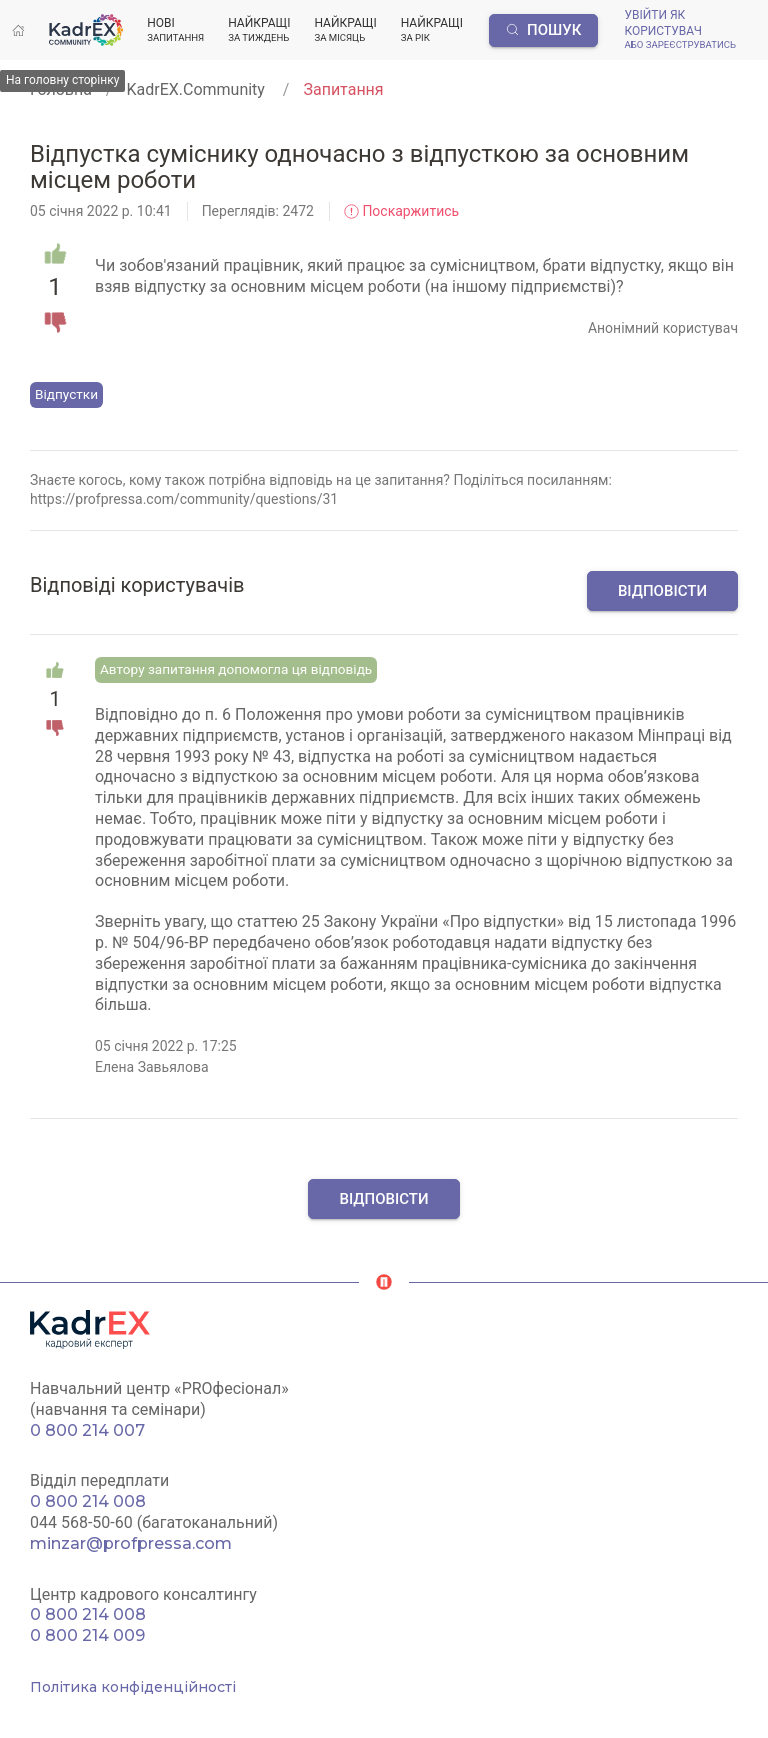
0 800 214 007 (87, 1430)
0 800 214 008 (88, 1501)
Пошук (544, 30)
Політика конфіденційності (133, 1687)
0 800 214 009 (87, 1635)
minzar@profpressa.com (131, 1543)
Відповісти (662, 591)
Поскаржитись (401, 211)
